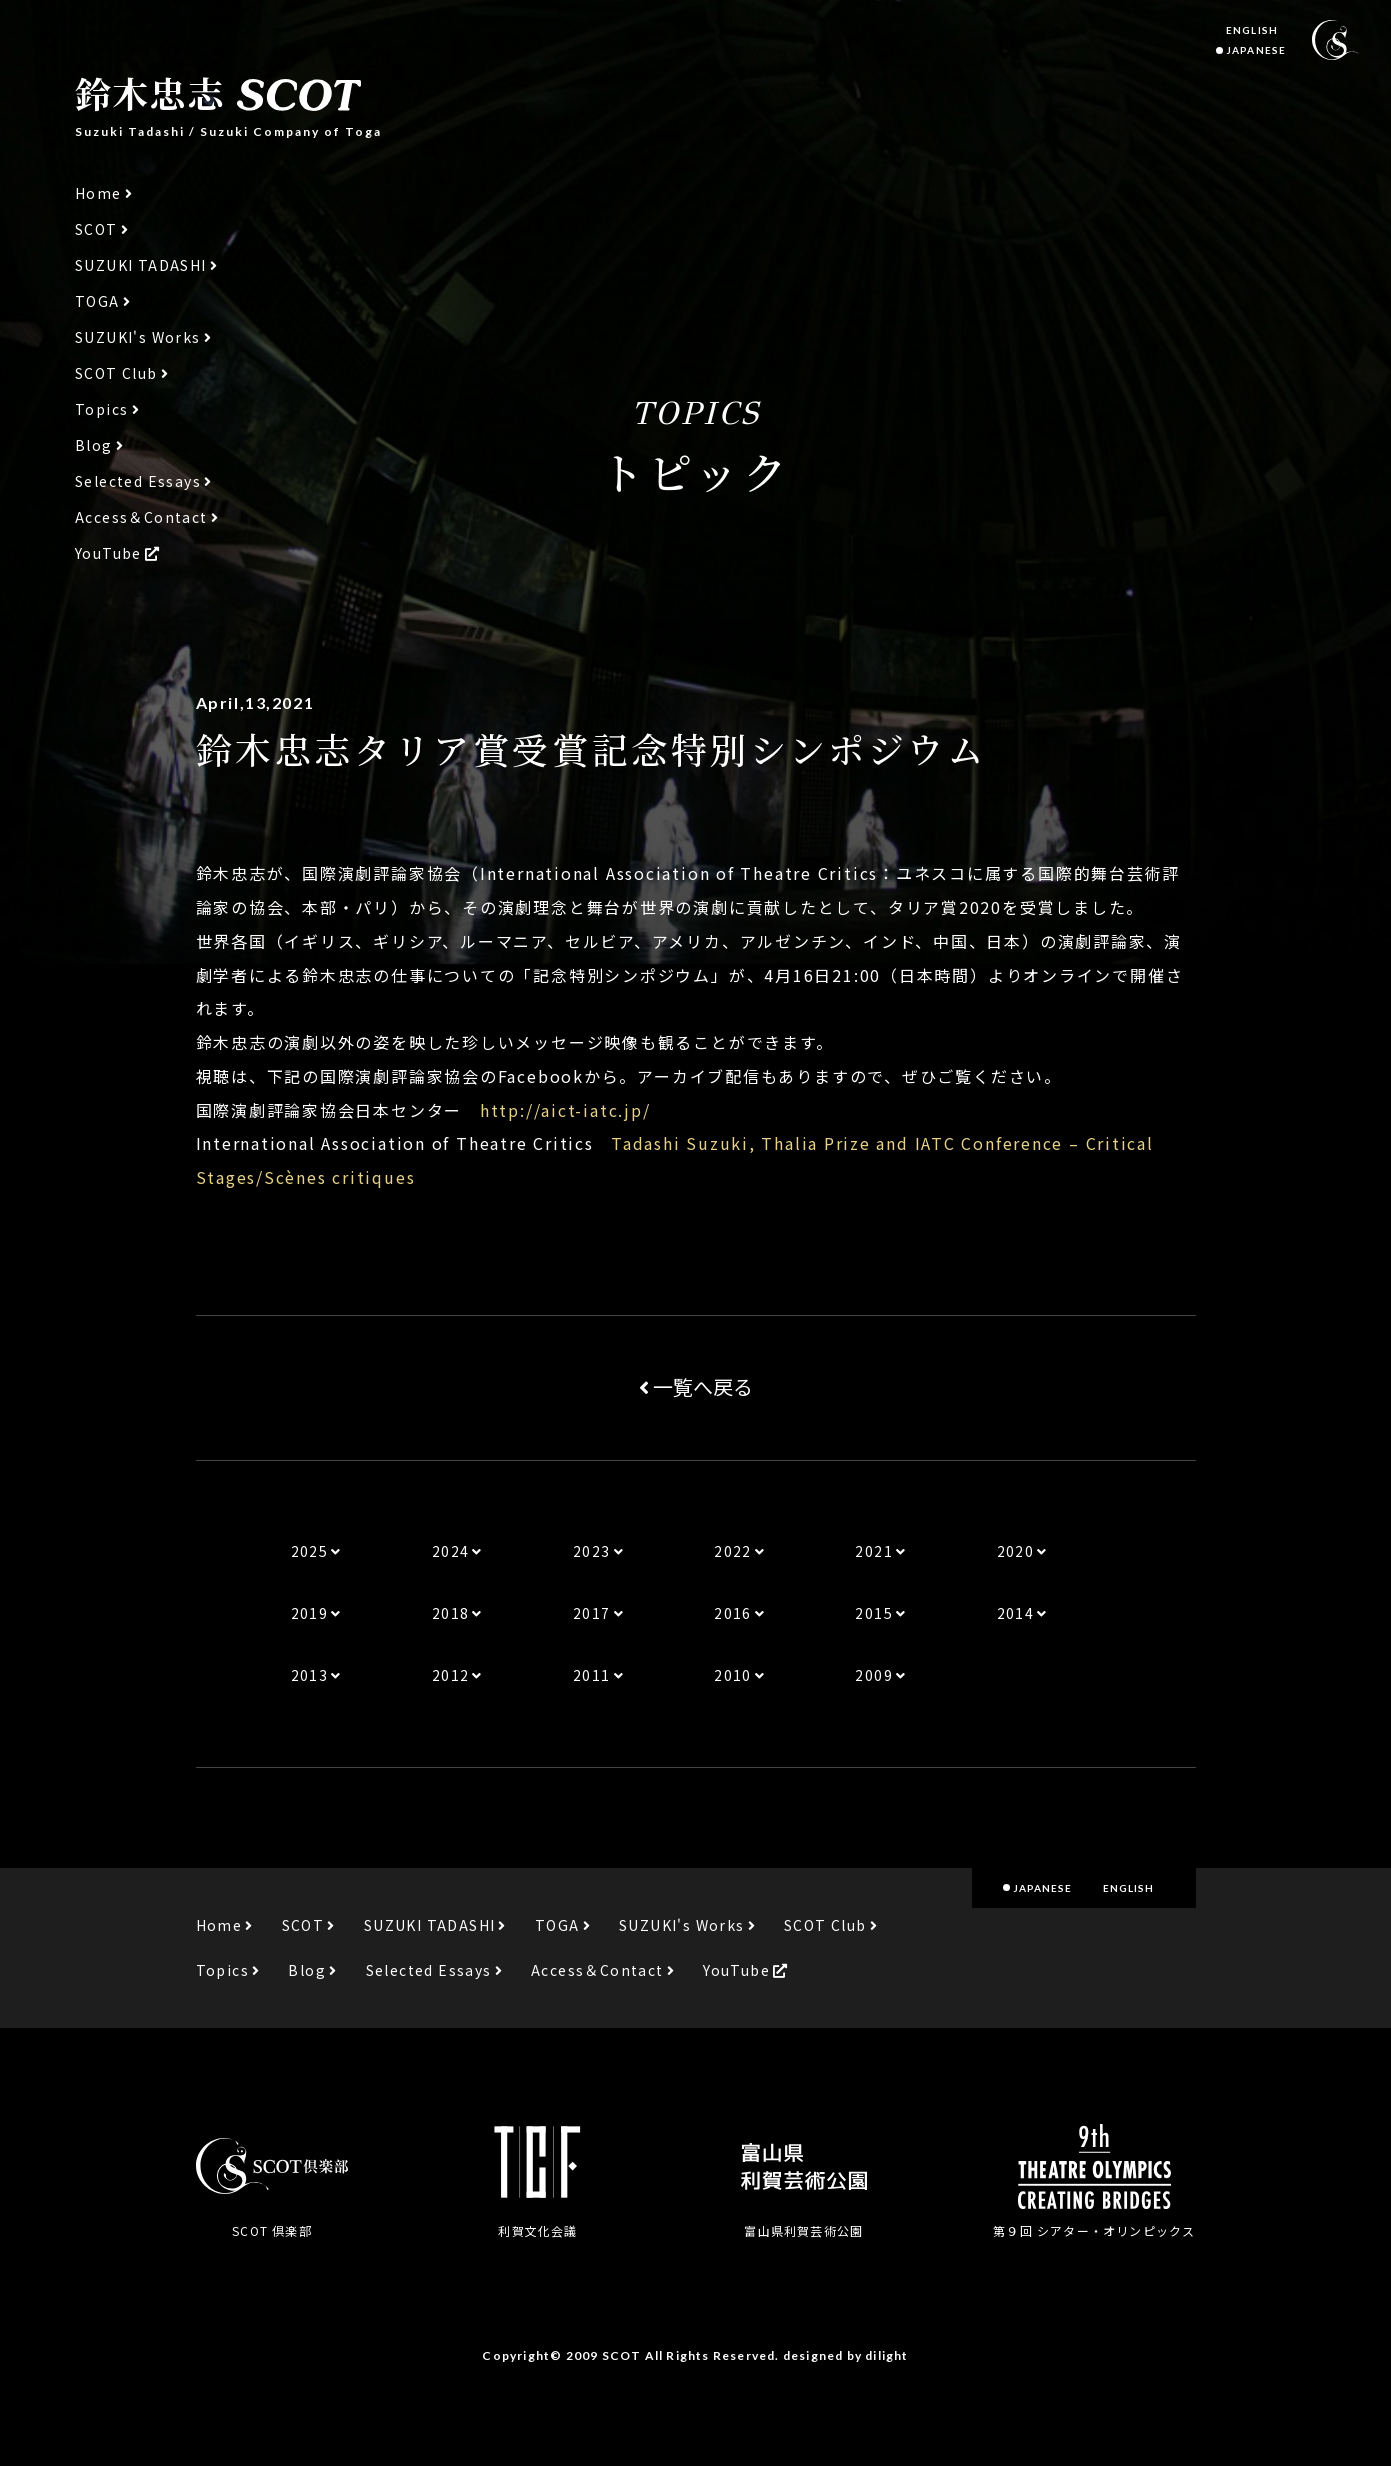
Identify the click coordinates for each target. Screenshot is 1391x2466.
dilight (886, 2355)
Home (98, 193)
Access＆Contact (141, 517)
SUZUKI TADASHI (141, 265)
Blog (94, 445)
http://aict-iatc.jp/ (565, 1110)
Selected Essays (138, 481)
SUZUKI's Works (138, 337)
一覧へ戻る (696, 1387)
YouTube (108, 553)
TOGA (97, 301)
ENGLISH (1252, 30)
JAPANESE (1256, 50)
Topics (101, 409)
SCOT (96, 229)
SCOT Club (116, 373)
